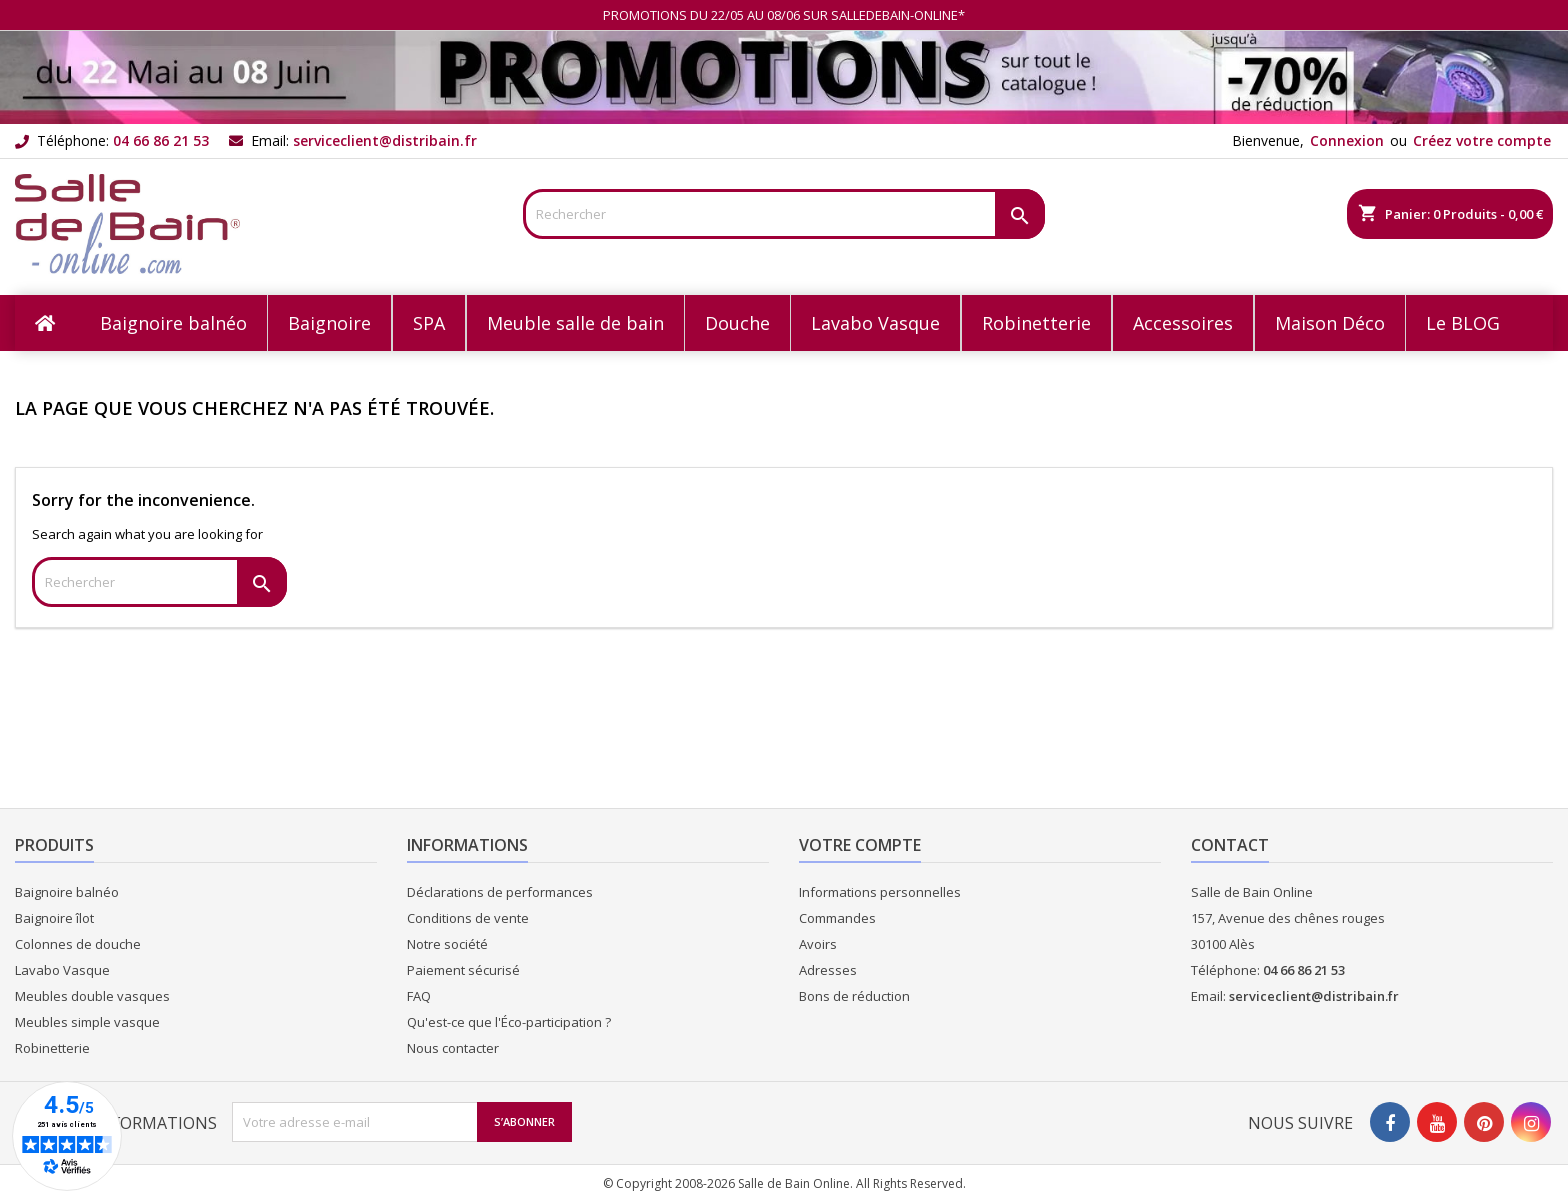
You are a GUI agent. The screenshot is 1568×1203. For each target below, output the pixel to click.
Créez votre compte (1482, 140)
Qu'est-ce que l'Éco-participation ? (509, 1022)
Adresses (828, 970)
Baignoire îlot (54, 918)
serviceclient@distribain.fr (385, 140)
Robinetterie (52, 1048)
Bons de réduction (854, 996)
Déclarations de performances (500, 892)
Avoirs (818, 944)
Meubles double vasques (92, 996)
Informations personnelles (880, 892)
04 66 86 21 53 (161, 140)
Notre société (447, 944)
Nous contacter (453, 1048)
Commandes (837, 918)
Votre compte (860, 845)
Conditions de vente (468, 918)
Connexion (1347, 140)
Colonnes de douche (78, 944)
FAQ (419, 996)
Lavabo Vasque (62, 970)
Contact (1230, 845)
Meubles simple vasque (87, 1022)
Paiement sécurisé (463, 970)
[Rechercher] (784, 214)
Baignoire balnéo (67, 892)
